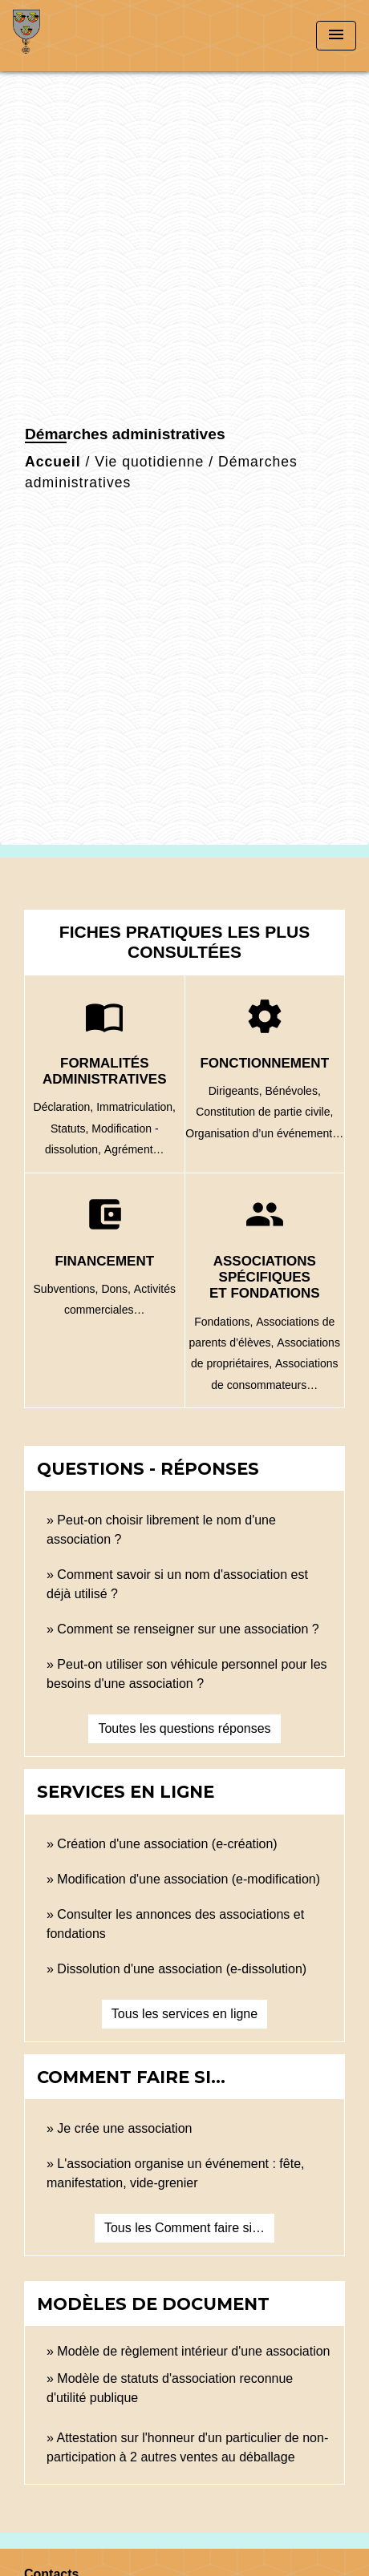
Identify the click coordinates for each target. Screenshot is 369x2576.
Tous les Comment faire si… (184, 2228)
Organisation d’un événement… (264, 1133)
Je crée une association (124, 2128)
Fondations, (225, 1321)
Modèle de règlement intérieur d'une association (193, 2351)
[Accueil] (73, 36)
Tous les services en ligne (184, 2014)
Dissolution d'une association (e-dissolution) (181, 1969)
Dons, (117, 1288)
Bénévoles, (293, 1090)
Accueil (53, 462)
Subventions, (68, 1288)
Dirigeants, (237, 1090)
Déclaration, (65, 1106)
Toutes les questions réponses (184, 1728)
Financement (104, 1261)
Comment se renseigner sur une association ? (187, 1629)
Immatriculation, (136, 1106)
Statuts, (71, 1128)
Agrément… (134, 1149)
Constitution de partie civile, (264, 1111)
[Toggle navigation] (336, 35)
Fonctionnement (264, 1063)
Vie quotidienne (149, 462)
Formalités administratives (105, 1071)
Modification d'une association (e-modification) (188, 1879)
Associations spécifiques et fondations (264, 1278)
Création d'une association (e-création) (167, 1844)
